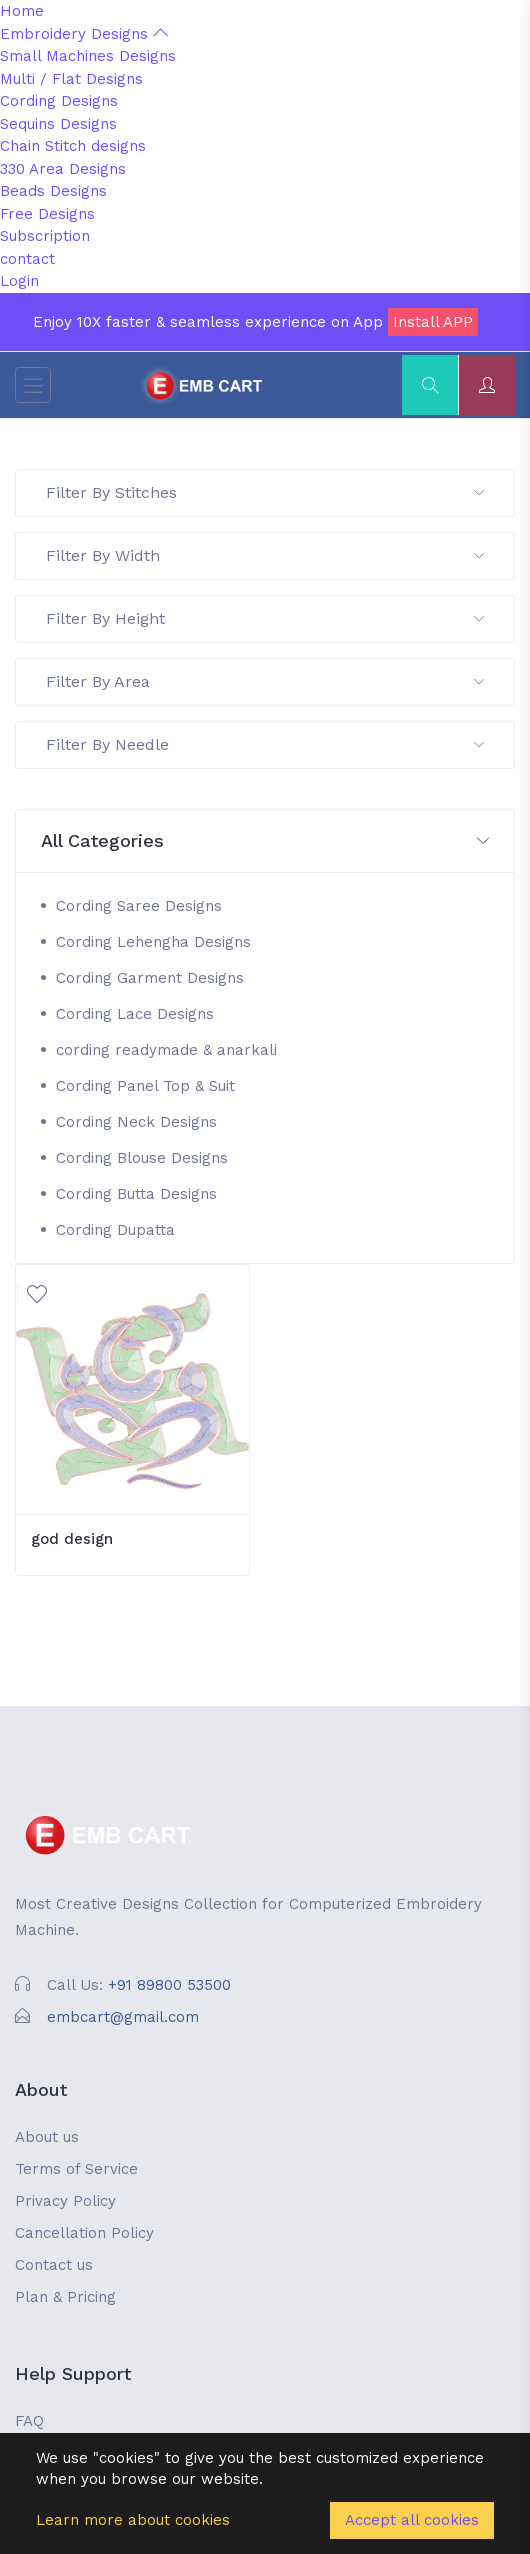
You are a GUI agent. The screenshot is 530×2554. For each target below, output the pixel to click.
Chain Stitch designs (73, 146)
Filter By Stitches (265, 492)
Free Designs (47, 214)
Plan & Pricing (65, 2297)
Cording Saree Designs (139, 906)
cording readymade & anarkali (166, 1050)
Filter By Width (265, 555)
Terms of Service (76, 2169)
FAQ (29, 2421)
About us (47, 2137)
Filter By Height (265, 618)
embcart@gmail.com (123, 2017)
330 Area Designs (63, 169)
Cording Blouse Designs (142, 1158)
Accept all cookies (412, 2520)
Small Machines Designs (88, 56)
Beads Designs (53, 191)
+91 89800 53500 (169, 1985)
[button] (265, 841)
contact (27, 259)
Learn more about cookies (133, 2520)
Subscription (45, 236)
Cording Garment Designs (150, 978)
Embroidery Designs (84, 34)
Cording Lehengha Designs (153, 942)
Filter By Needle (265, 744)
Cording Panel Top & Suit (145, 1086)
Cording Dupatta (115, 1230)
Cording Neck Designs (136, 1122)
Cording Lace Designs (135, 1014)
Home (22, 11)
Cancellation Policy (84, 2233)
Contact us (54, 2265)
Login (19, 281)
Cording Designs (59, 101)
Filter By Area (265, 681)
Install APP (433, 322)
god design (72, 1539)
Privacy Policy (65, 2201)
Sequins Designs (58, 124)
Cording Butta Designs (136, 1194)
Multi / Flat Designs (71, 79)
